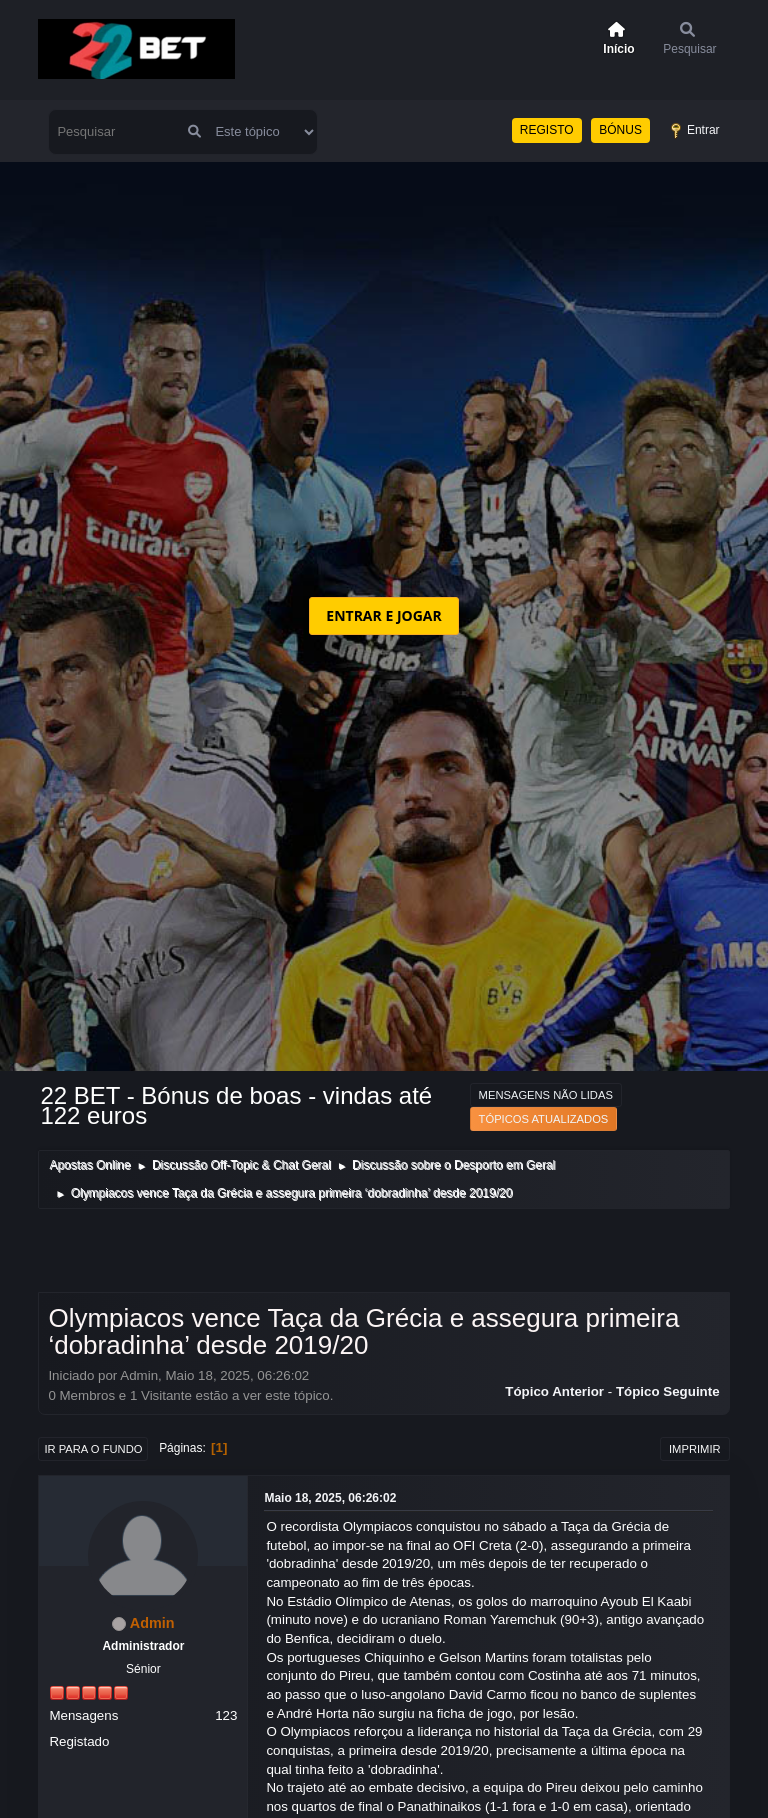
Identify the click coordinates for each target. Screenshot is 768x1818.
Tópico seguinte (668, 1391)
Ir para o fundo (93, 1449)
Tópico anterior (554, 1391)
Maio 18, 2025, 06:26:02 (330, 1498)
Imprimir (695, 1449)
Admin (152, 1623)
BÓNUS (620, 130)
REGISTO (547, 130)
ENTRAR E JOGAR (383, 615)
